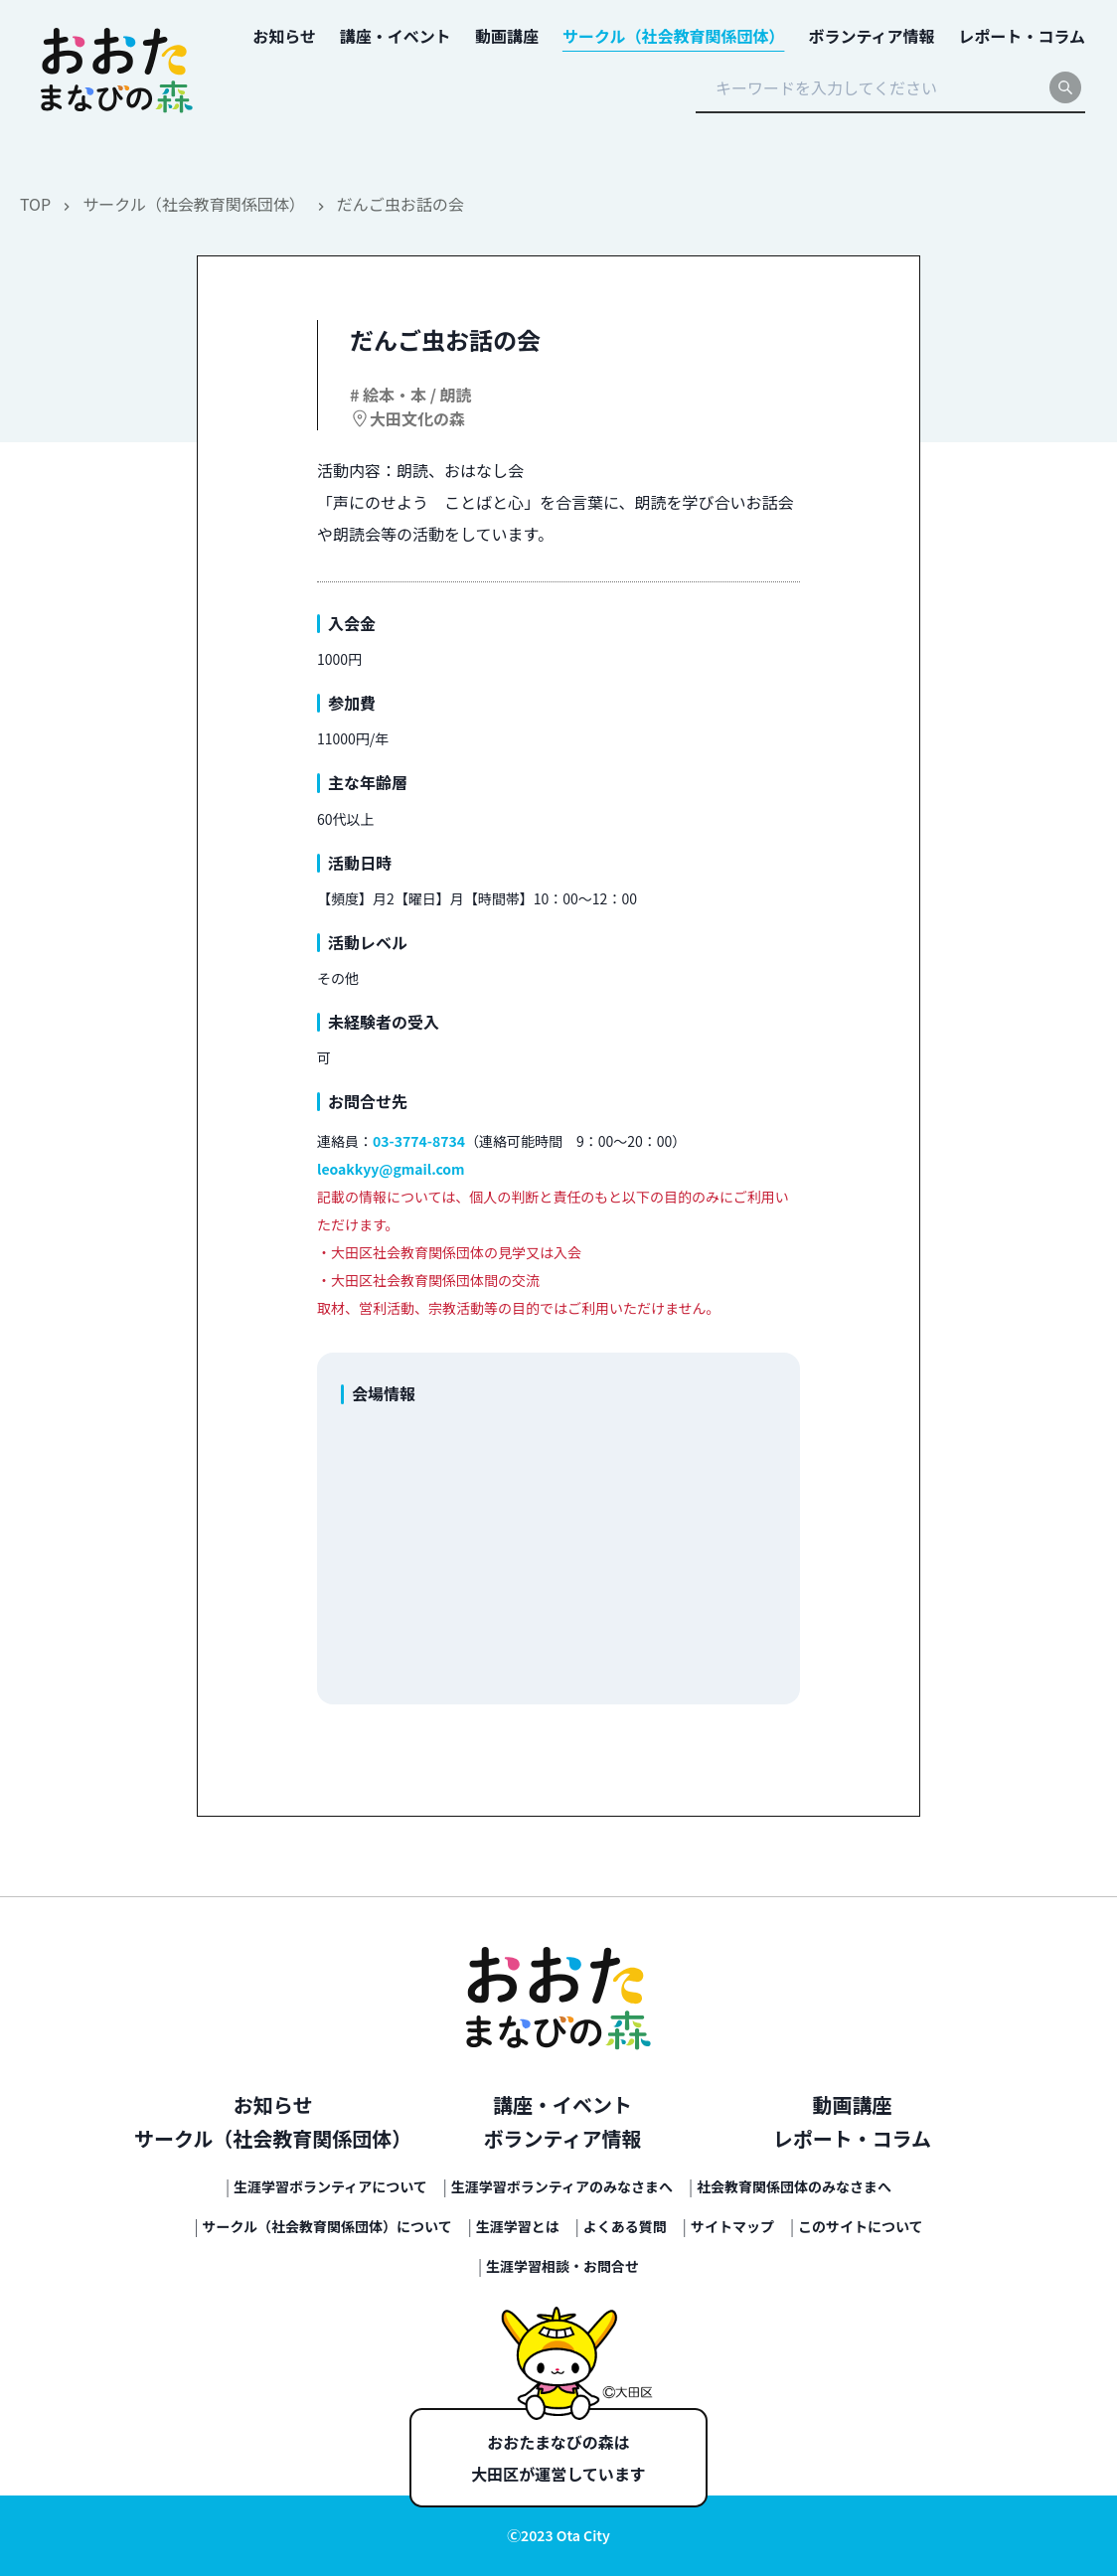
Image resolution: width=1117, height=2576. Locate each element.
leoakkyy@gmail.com (391, 1169)
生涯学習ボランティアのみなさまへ (562, 2186)
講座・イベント (562, 2104)
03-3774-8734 (419, 1141)
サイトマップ (732, 2226)
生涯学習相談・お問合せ (562, 2266)
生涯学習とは (517, 2226)
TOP (35, 204)
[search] (1065, 87)
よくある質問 (625, 2226)
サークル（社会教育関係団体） (193, 204)
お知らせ (273, 2104)
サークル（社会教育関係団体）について (327, 2226)
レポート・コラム (852, 2138)
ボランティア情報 (563, 2138)
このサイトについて (860, 2226)
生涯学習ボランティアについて (330, 2186)
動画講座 (851, 2104)
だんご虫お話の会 (400, 204)
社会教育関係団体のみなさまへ (794, 2186)
